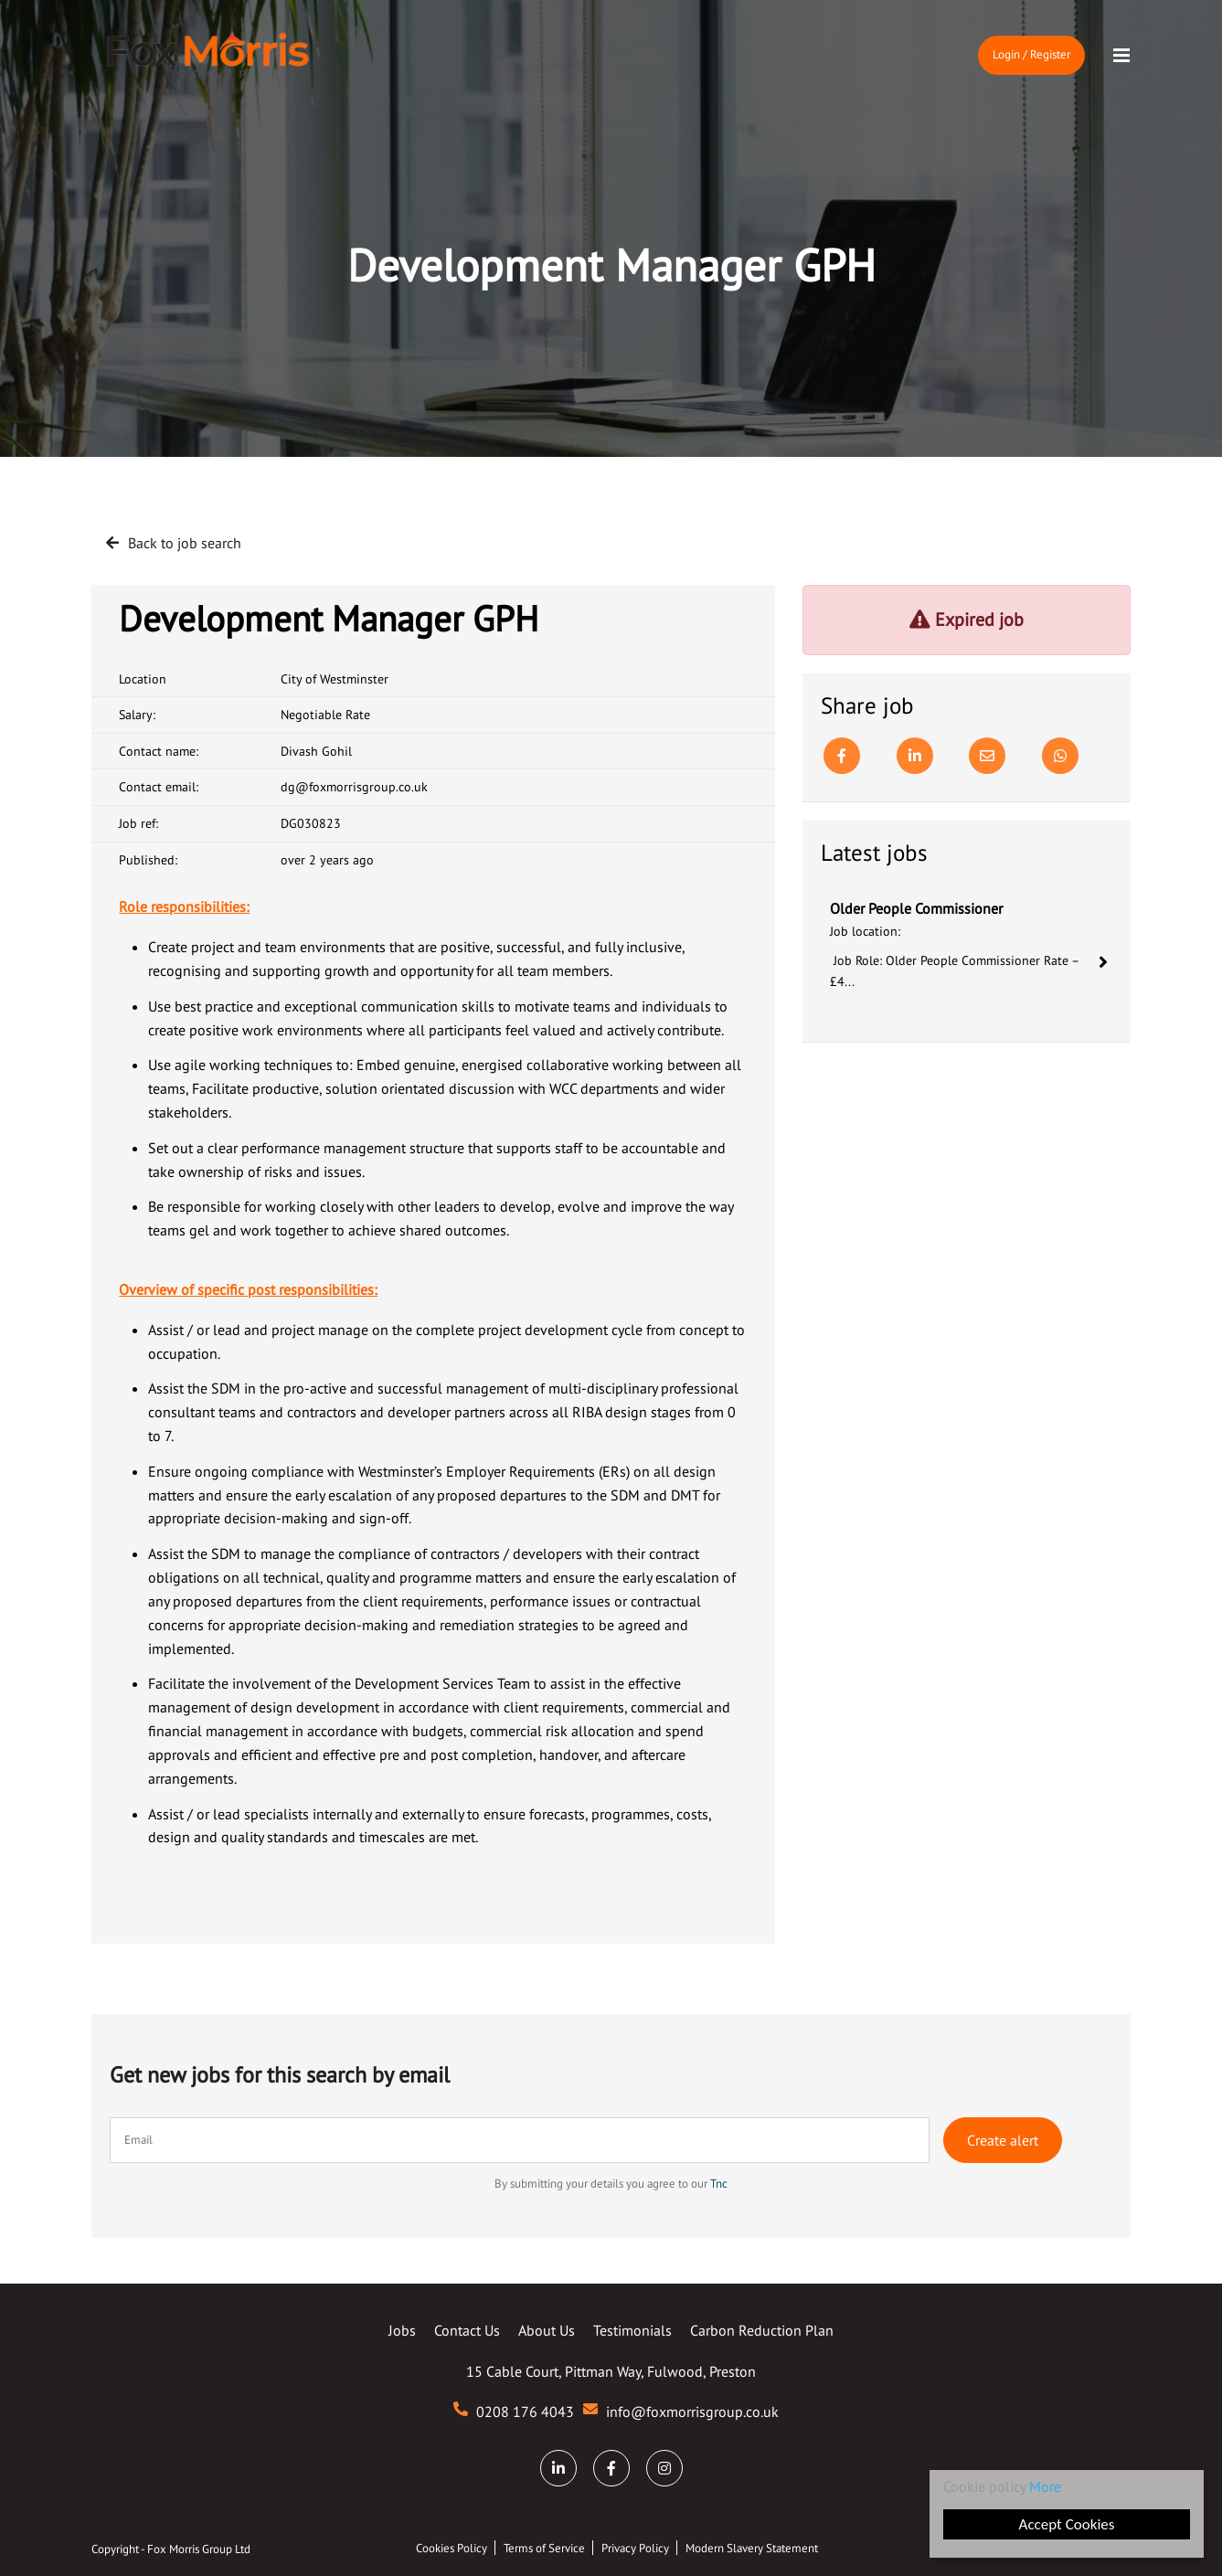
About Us (546, 2330)
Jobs (402, 2330)
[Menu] (1121, 56)
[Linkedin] (915, 755)
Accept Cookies (1067, 2524)
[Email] (987, 755)
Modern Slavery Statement (751, 2548)
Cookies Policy (451, 2548)
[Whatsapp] (1060, 755)
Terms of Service (544, 2548)
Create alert (1002, 2140)
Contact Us (467, 2330)
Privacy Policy (635, 2548)
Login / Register (1031, 54)
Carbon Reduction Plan (762, 2330)
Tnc (719, 2183)
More (1045, 2486)
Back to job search (184, 543)
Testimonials (632, 2330)
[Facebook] (842, 755)
